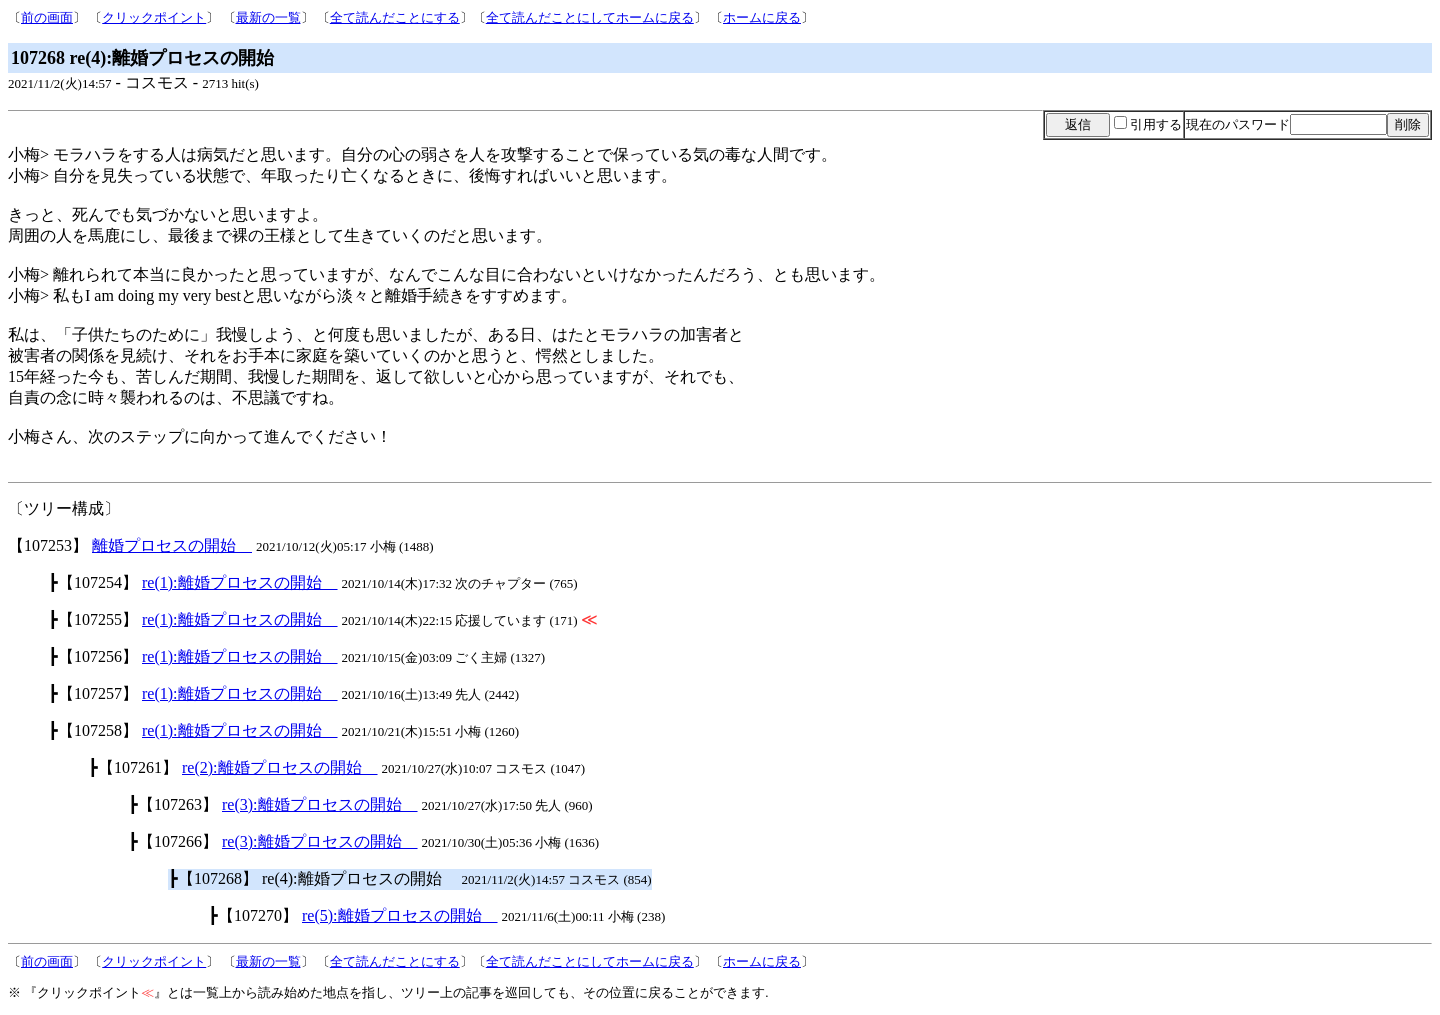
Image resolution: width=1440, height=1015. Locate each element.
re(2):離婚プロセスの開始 (280, 767)
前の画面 (47, 17)
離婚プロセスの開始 (172, 545)
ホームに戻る (762, 17)
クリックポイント (154, 17)
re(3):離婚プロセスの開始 (320, 804)
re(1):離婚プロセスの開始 (240, 582)
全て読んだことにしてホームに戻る (590, 17)
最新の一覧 (268, 17)
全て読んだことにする (395, 17)
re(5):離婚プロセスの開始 (400, 915)
